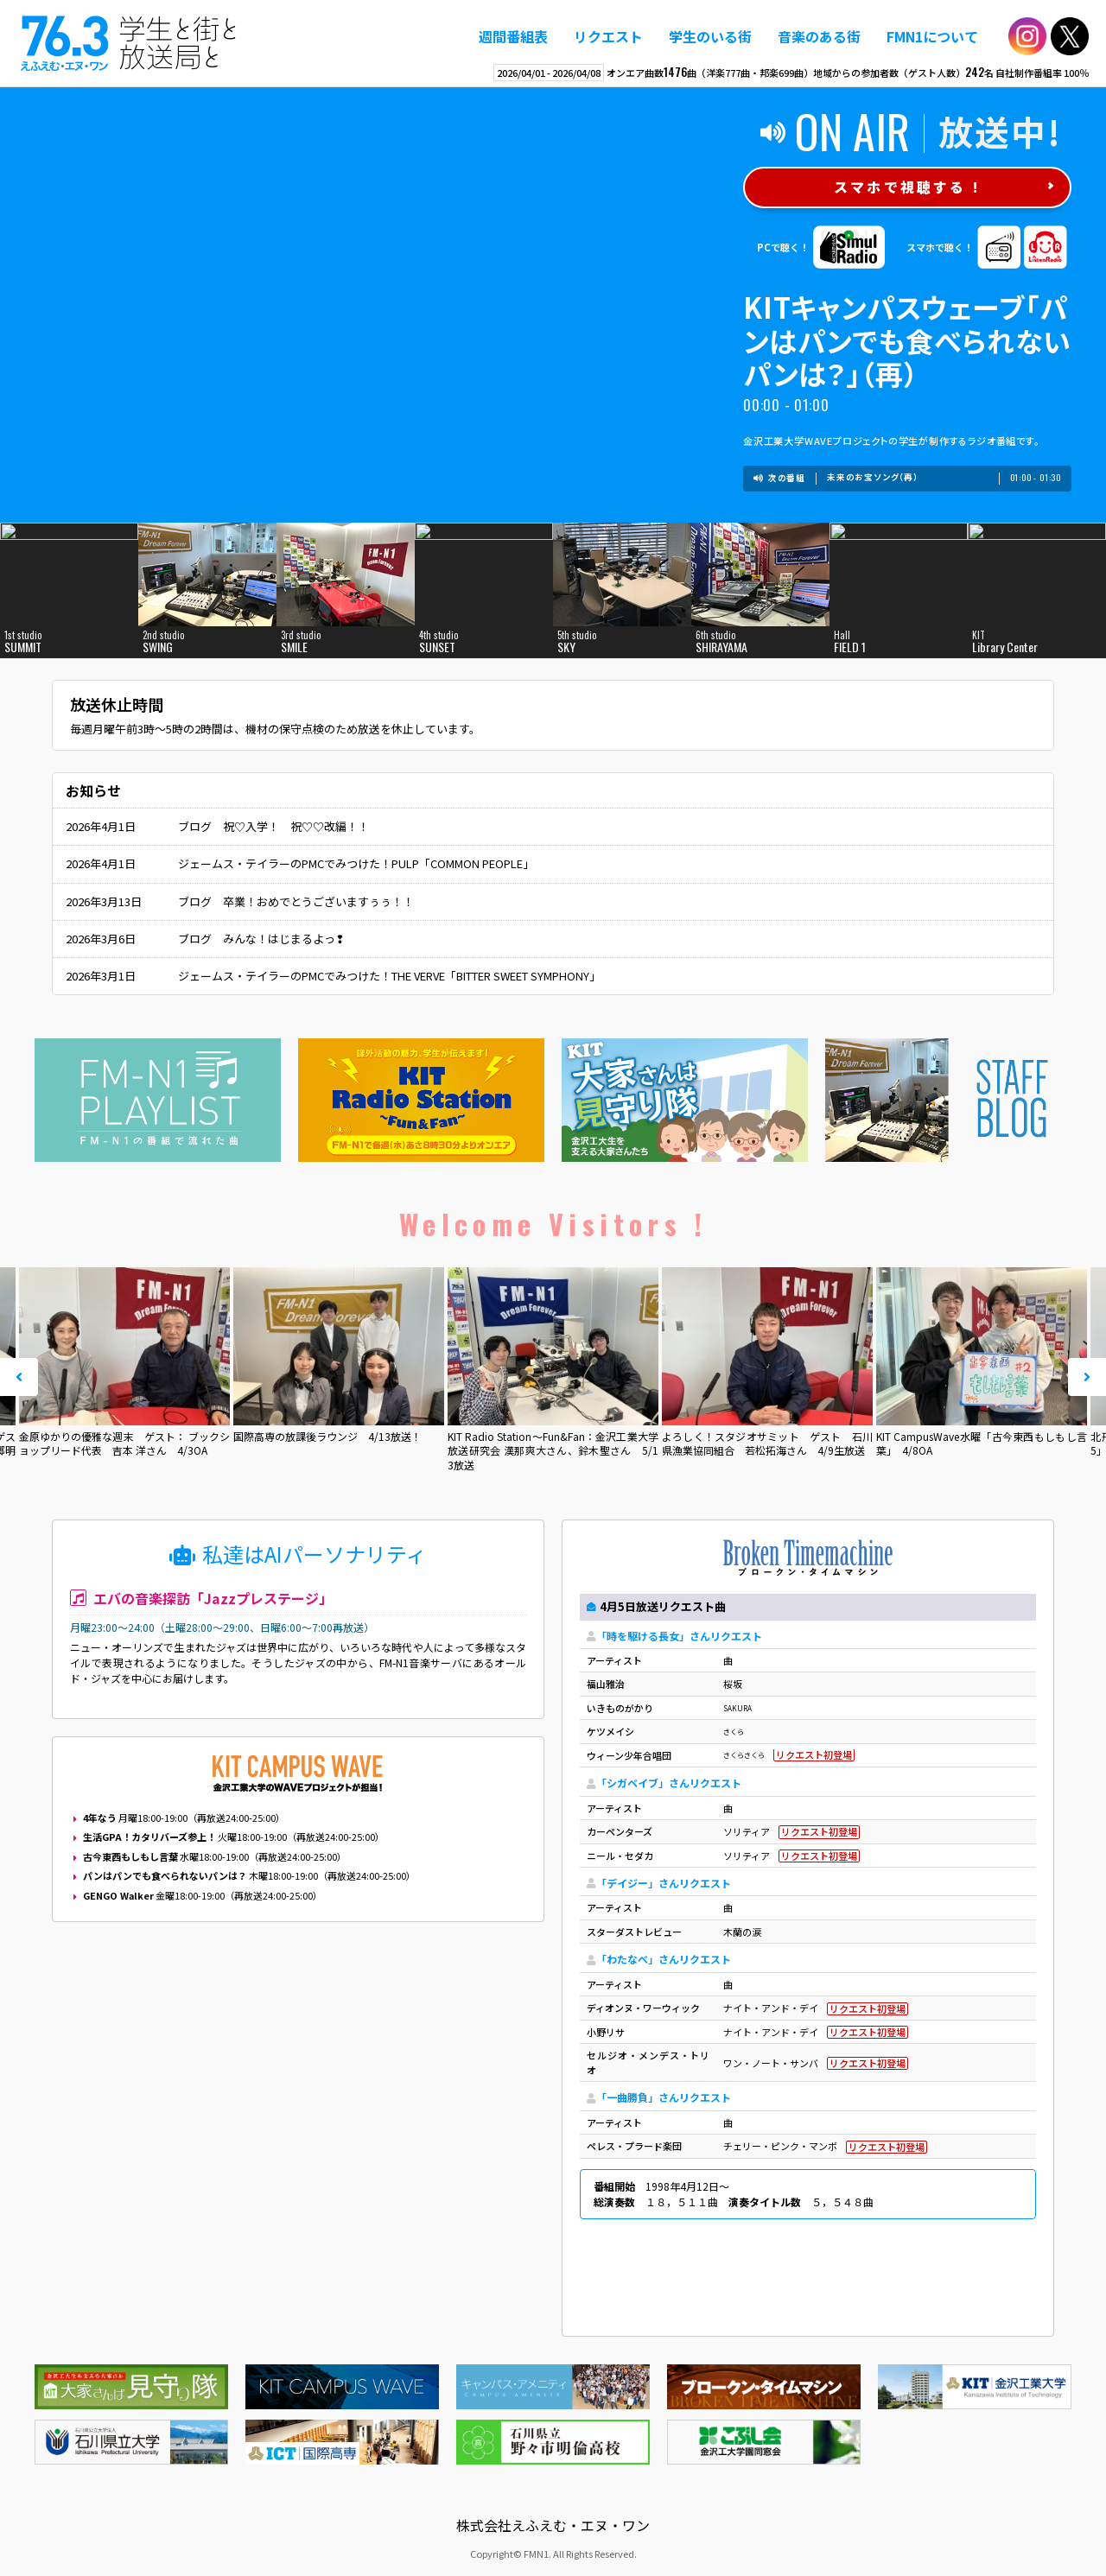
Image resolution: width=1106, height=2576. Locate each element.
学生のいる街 (710, 36)
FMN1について (932, 36)
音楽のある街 (819, 36)
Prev (19, 1377)
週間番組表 (513, 36)
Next (1087, 1377)
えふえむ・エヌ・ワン (128, 43)
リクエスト (608, 36)
